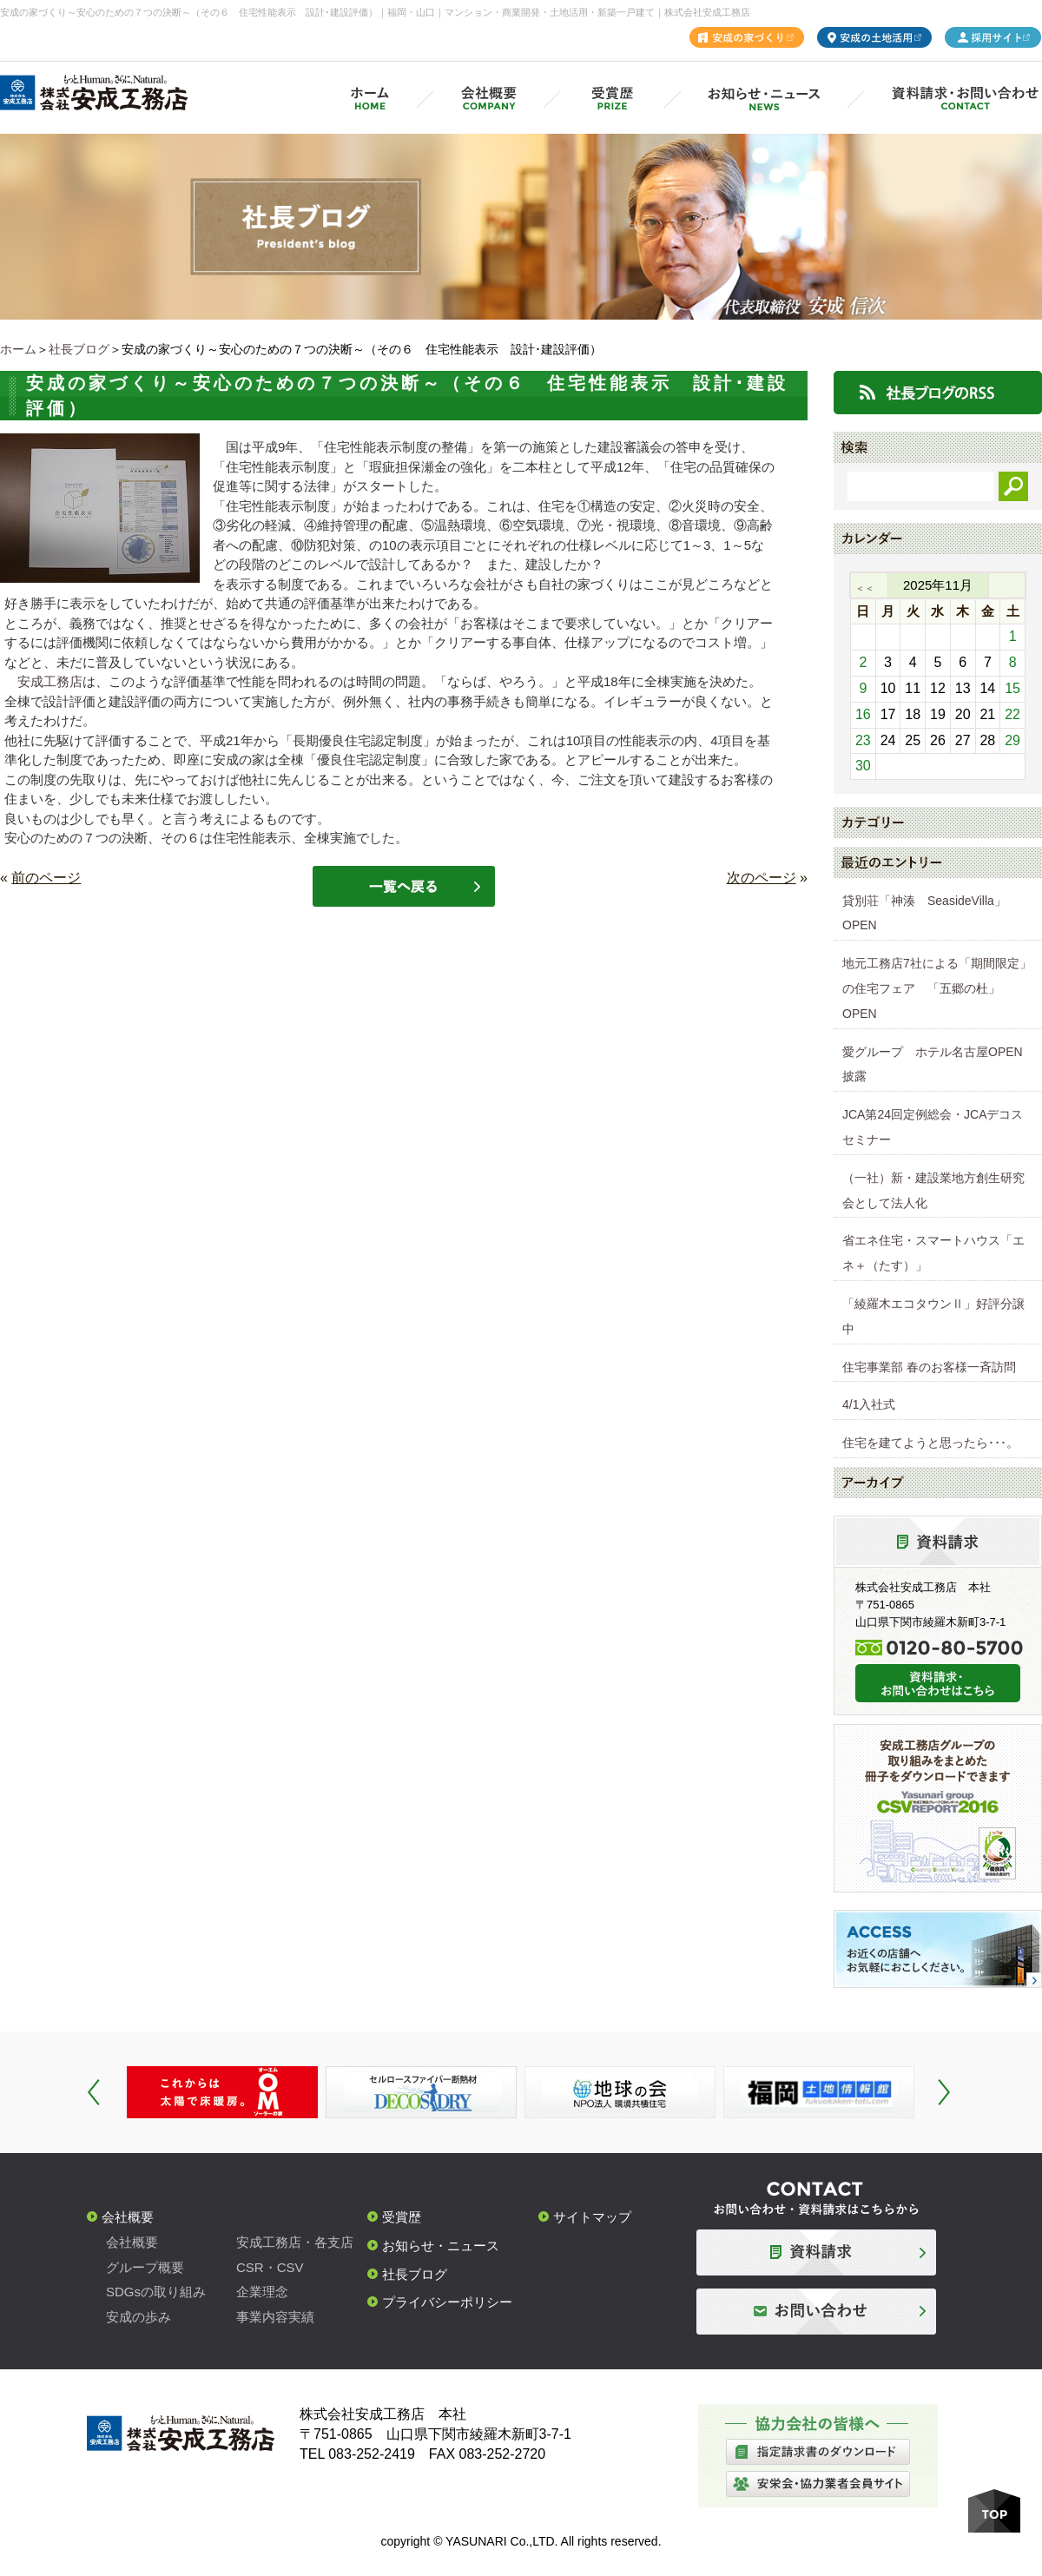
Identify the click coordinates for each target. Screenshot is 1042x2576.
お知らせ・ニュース (440, 2245)
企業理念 (262, 2291)
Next (944, 2092)
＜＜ (864, 588)
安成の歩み (138, 2316)
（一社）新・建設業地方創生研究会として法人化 (933, 1190)
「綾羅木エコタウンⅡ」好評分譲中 (933, 1316)
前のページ (46, 877)
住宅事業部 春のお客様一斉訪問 (929, 1367)
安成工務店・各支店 (294, 2242)
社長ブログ (79, 349)
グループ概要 (145, 2267)
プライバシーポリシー (447, 2302)
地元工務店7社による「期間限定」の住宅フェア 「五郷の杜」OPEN (937, 988)
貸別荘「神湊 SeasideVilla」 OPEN (930, 913)
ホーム (18, 349)
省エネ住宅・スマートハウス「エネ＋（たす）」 (933, 1252)
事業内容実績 (275, 2316)
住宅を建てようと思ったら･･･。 (930, 1443)
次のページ (761, 877)
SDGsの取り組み (156, 2291)
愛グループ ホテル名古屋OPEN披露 (932, 1064)
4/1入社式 (868, 1404)
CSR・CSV (270, 2267)
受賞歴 (401, 2216)
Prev (94, 2092)
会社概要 (128, 2216)
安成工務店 (49, 681)
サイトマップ (592, 2216)
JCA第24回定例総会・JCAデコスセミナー (932, 1126)
